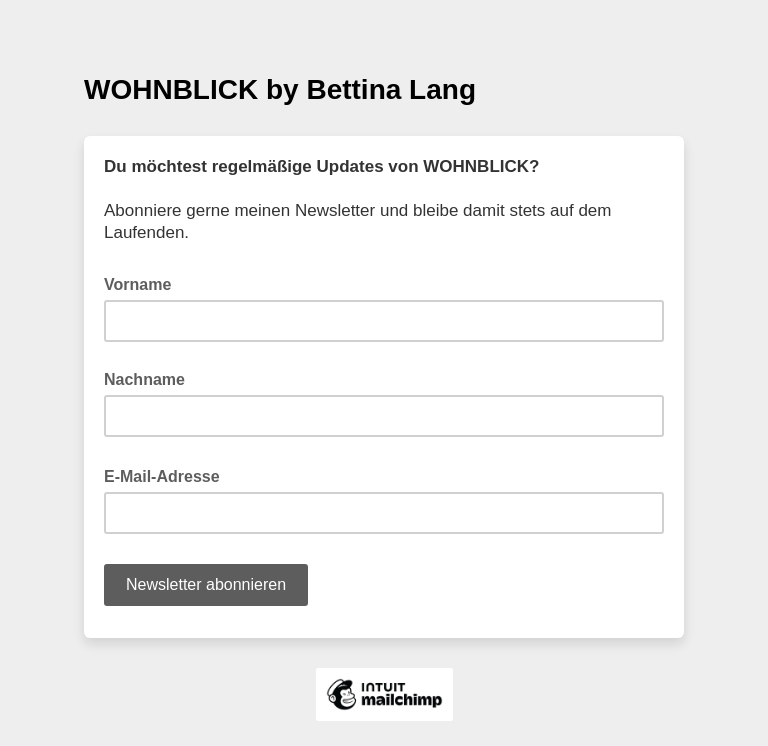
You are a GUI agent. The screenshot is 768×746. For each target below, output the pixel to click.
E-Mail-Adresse (168, 475)
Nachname (144, 379)
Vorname (137, 284)
